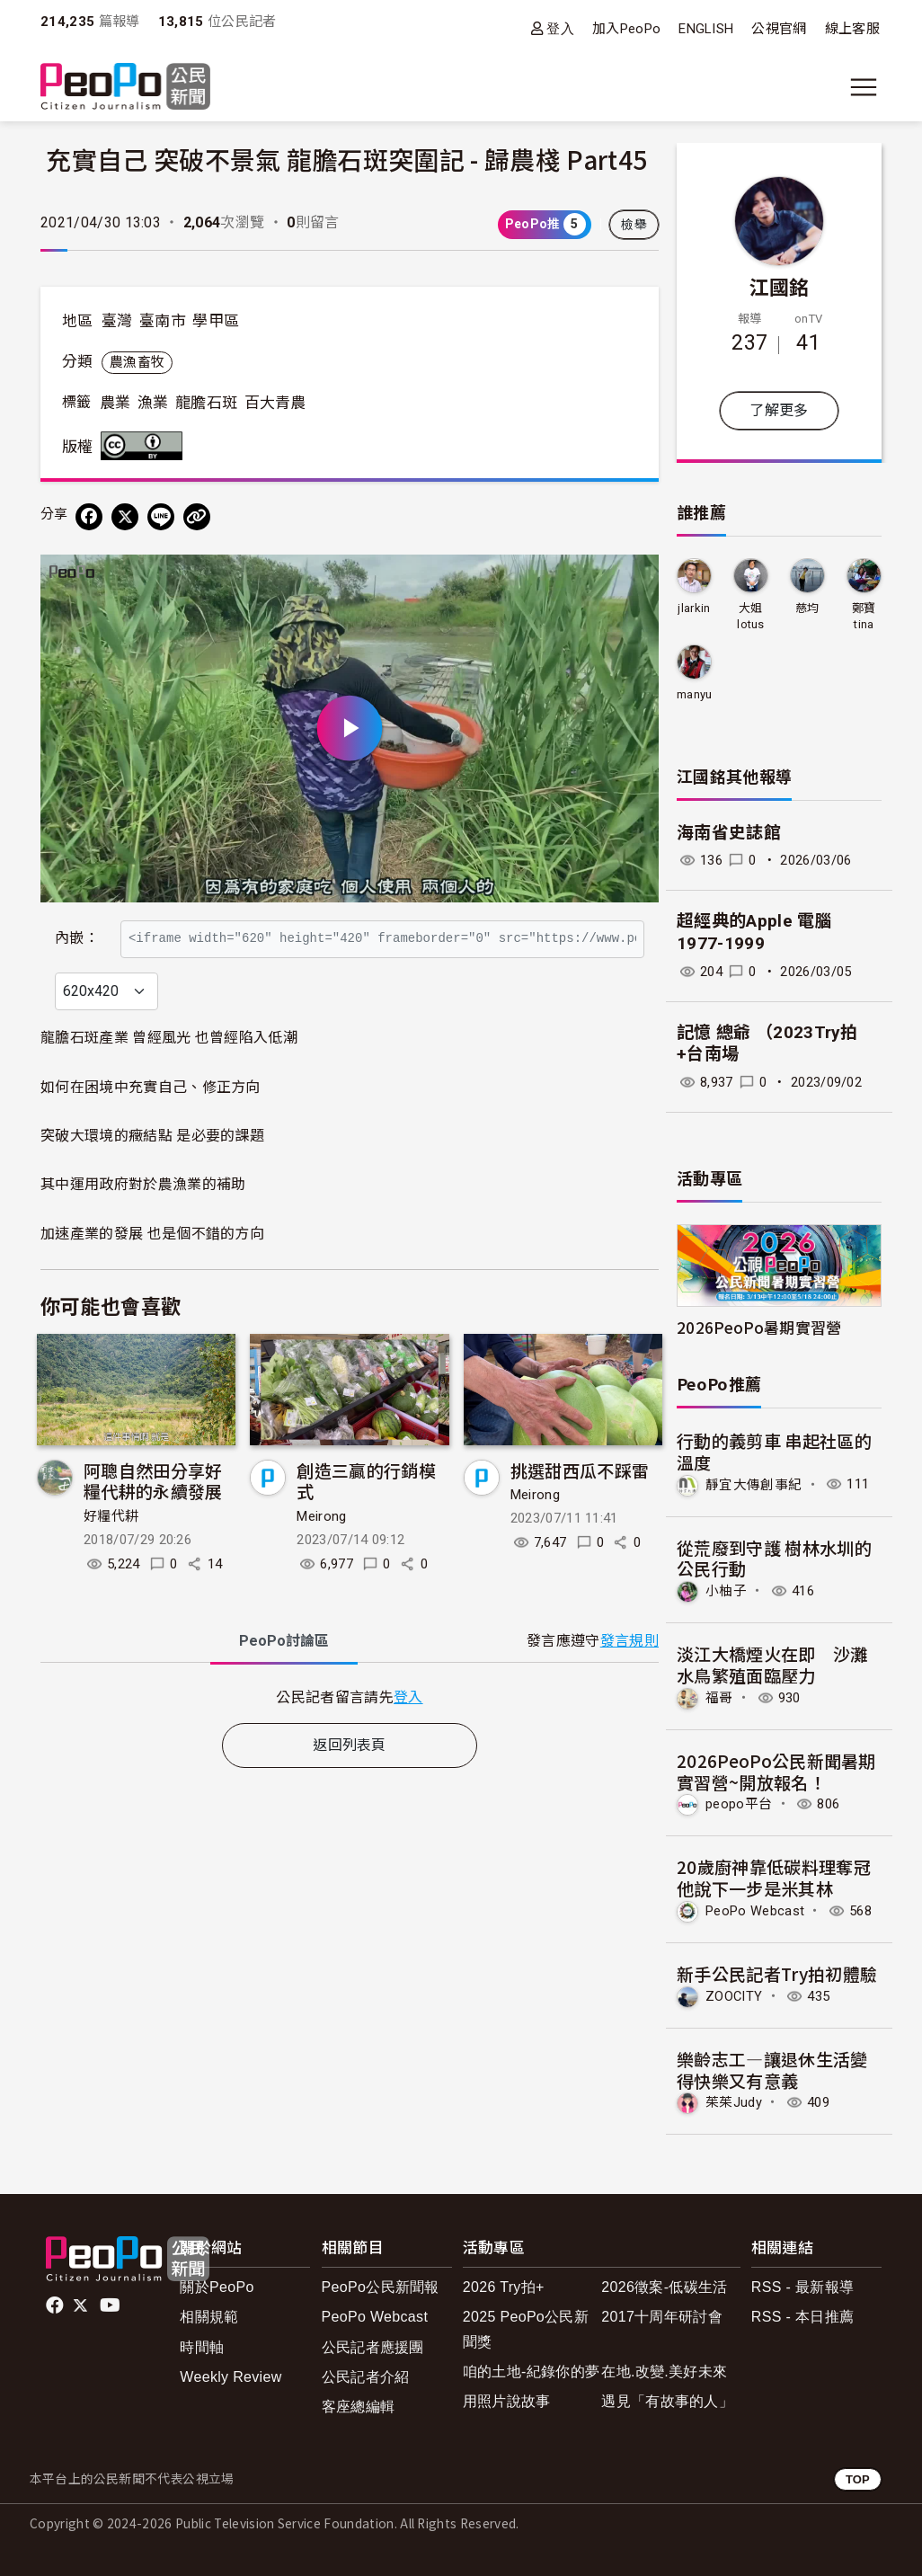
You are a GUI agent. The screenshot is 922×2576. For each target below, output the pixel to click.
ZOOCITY (733, 1996)
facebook (56, 2305)
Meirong (321, 1555)
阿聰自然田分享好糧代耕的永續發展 (153, 1519)
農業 (115, 403)
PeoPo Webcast (754, 1911)
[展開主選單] (864, 87)
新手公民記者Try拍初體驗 (777, 1973)
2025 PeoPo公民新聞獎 (526, 2329)
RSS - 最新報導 (802, 2287)
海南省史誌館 (729, 832)
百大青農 (275, 403)
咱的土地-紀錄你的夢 (531, 2371)
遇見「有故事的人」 (667, 2401)
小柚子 (726, 1591)
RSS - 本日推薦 (802, 2316)
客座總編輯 (358, 2406)
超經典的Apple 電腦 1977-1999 (754, 932)
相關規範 (209, 2316)
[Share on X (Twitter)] (124, 516)
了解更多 (778, 410)
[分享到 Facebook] (88, 516)
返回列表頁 (349, 1783)
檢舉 (634, 225)
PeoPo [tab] (284, 1679)
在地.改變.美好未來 (664, 2371)
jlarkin (694, 608)
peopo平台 (738, 1804)
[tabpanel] (349, 1735)
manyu (695, 694)
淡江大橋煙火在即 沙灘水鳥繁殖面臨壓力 (772, 1664)
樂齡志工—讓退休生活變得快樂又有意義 (772, 2069)
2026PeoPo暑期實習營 (759, 1327)
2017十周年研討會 (662, 2316)
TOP (858, 2479)
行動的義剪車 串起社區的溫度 (774, 1451)
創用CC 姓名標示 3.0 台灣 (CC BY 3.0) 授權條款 (146, 445)
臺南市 (162, 321)
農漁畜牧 (137, 362)
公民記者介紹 (366, 2377)
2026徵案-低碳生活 (664, 2287)
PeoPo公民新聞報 (380, 2287)
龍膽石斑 (206, 403)
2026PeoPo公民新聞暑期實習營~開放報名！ (776, 1771)
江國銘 (779, 285)
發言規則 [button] (629, 1679)
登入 (560, 28)
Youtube (111, 2305)
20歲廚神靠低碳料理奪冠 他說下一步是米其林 (774, 1877)
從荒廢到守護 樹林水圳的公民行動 (774, 1558)
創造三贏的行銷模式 (366, 1519)
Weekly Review (230, 2377)
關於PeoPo (216, 2287)
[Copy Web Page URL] (196, 516)
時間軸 (202, 2347)
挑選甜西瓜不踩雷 (580, 1509)
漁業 (153, 403)
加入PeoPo (626, 29)
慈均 (807, 608)
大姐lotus (751, 616)
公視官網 (778, 29)
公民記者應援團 (373, 2347)
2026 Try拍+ (504, 2287)
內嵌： (77, 928)
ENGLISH (705, 29)
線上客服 (852, 29)
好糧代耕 (111, 1555)
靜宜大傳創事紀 (753, 1484)
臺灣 (117, 321)
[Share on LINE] (160, 516)
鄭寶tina (864, 616)
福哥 (719, 1698)
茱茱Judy (733, 2102)
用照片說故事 (507, 2401)
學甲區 (215, 321)
